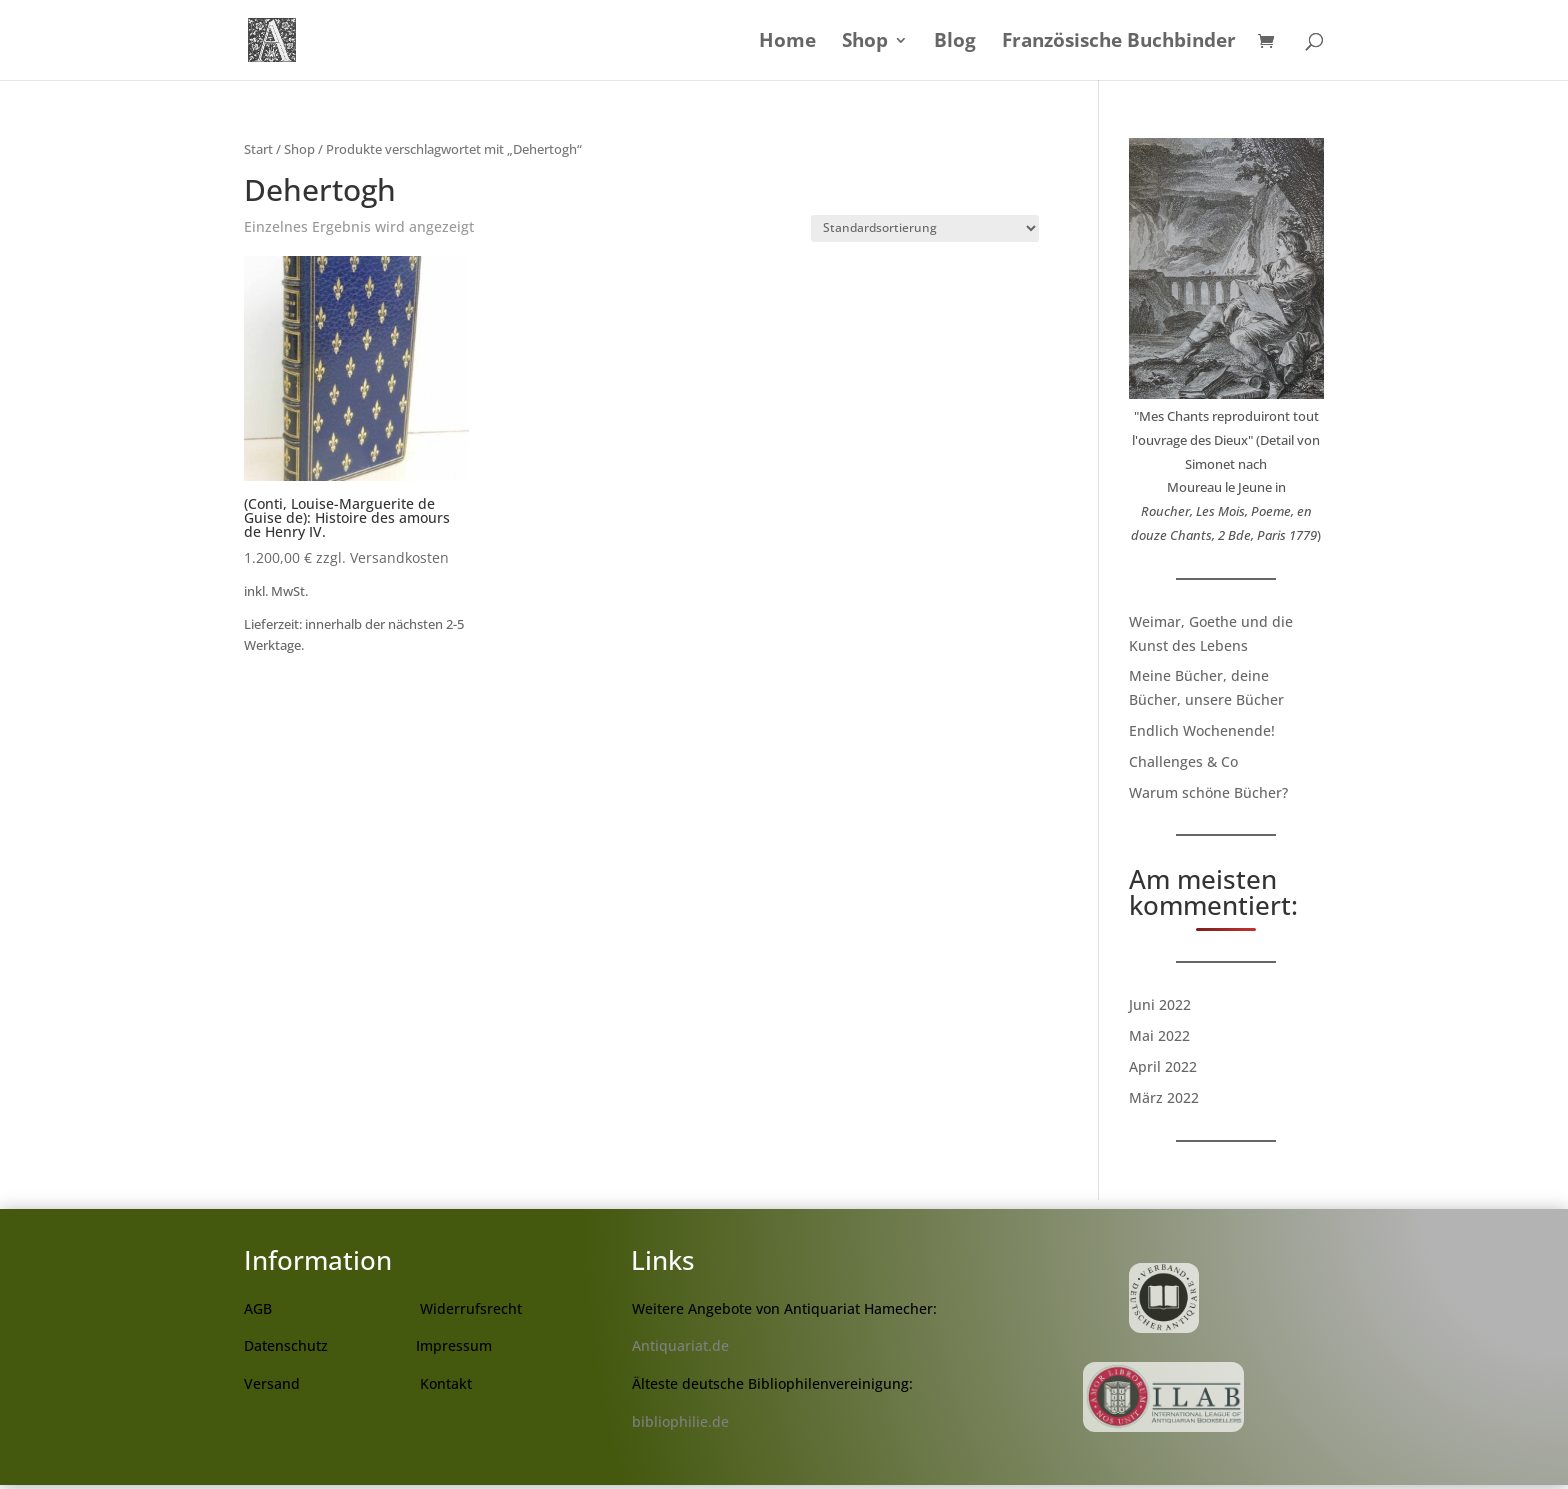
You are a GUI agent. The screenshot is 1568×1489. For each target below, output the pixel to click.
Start (258, 149)
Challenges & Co (1183, 761)
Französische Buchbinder (1119, 43)
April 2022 (1163, 1066)
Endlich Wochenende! (1202, 730)
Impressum (454, 1345)
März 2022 (1164, 1097)
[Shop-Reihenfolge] (925, 228)
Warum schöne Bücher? (1208, 792)
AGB (258, 1308)
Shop (865, 43)
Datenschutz (286, 1345)
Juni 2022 (1160, 1004)
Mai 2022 (1159, 1035)
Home (787, 43)
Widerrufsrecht (471, 1308)
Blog (955, 43)
